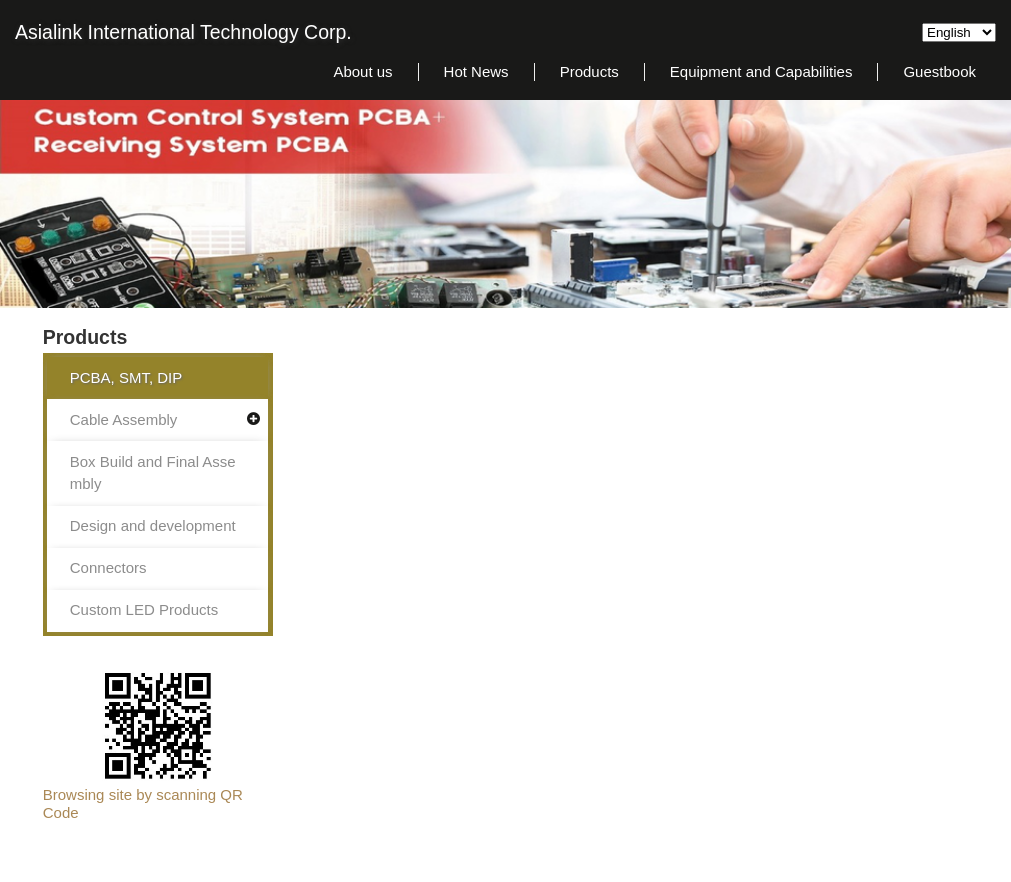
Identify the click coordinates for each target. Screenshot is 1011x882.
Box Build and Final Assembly (153, 473)
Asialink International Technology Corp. (183, 32)
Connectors (108, 567)
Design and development (153, 525)
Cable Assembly (124, 419)
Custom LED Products (144, 609)
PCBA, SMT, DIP (126, 377)
